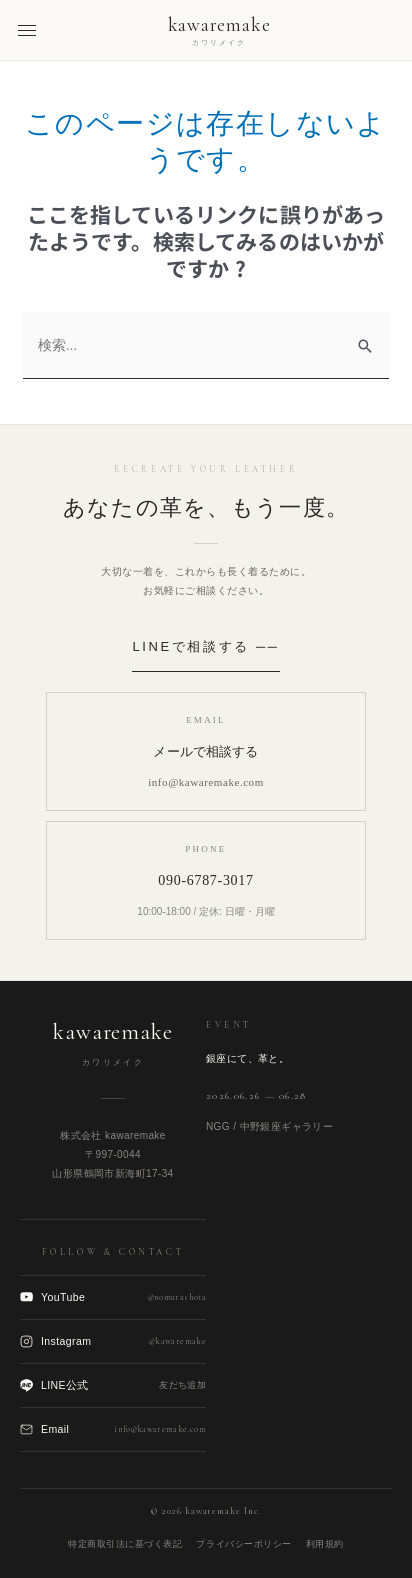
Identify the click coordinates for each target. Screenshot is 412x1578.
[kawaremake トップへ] (219, 30)
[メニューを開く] (27, 30)
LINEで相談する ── (205, 646)
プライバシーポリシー (243, 1544)
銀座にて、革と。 (247, 1058)
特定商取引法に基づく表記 (125, 1544)
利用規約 (325, 1544)
